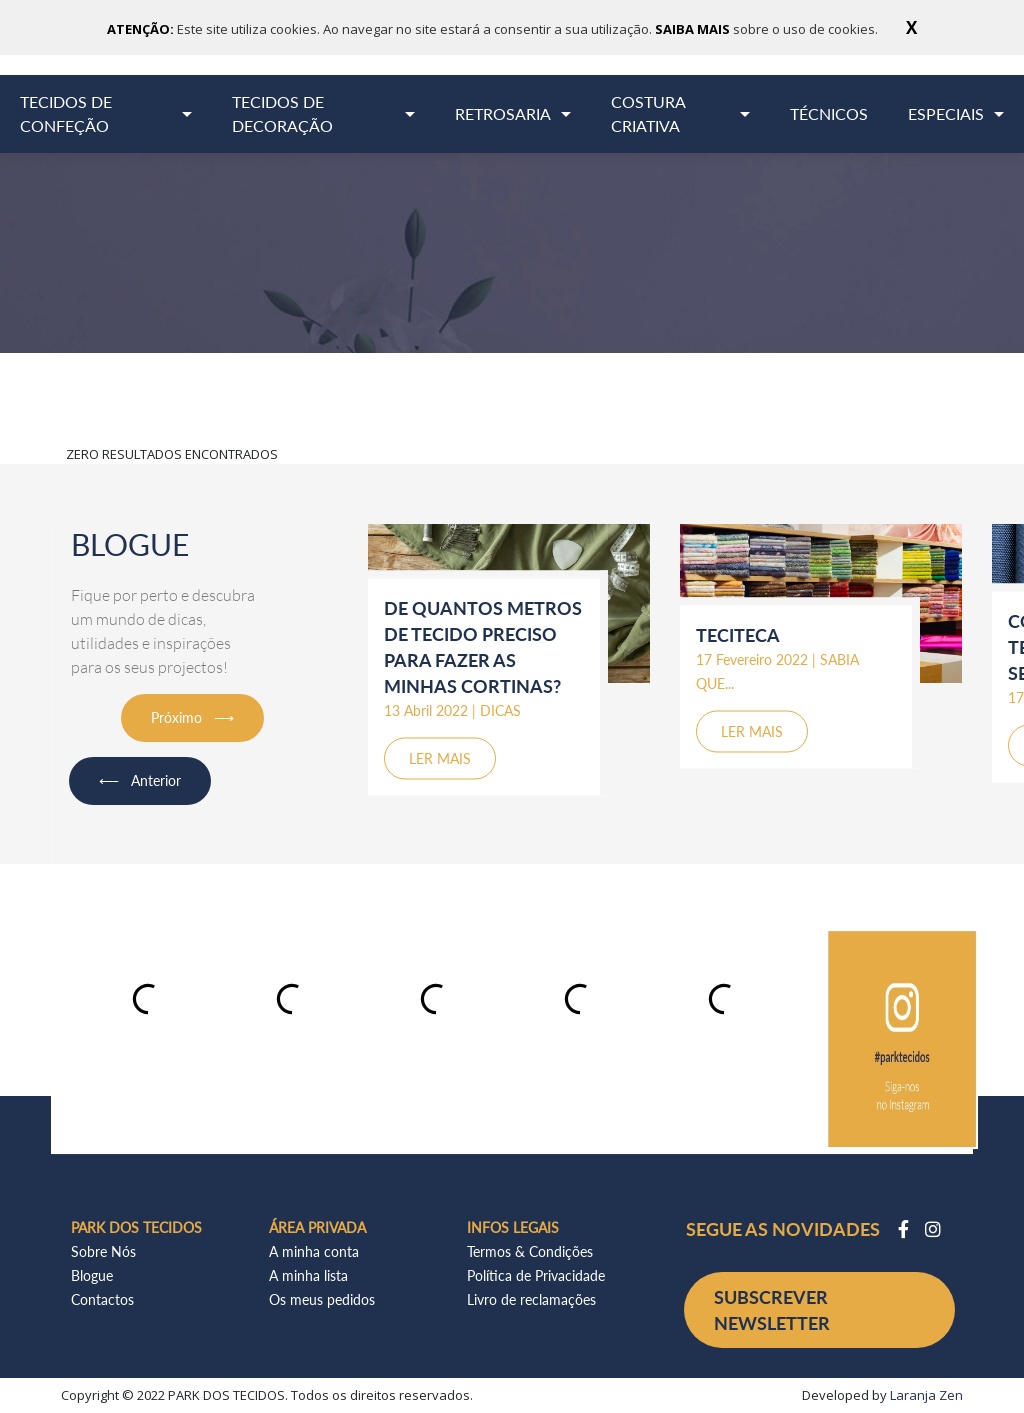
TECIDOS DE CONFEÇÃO (66, 113)
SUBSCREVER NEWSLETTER (772, 1310)
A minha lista (308, 1275)
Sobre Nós (103, 1251)
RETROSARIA (503, 113)
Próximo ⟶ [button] (192, 717)
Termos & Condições (530, 1251)
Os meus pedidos (322, 1299)
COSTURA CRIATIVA (648, 113)
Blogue (92, 1275)
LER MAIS (440, 757)
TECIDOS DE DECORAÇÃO (282, 113)
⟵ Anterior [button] (140, 780)
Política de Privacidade (536, 1275)
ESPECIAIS (946, 113)
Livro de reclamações (531, 1299)
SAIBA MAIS (694, 29)
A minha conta (314, 1251)
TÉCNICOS (829, 113)
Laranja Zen (926, 1395)
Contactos (102, 1299)
